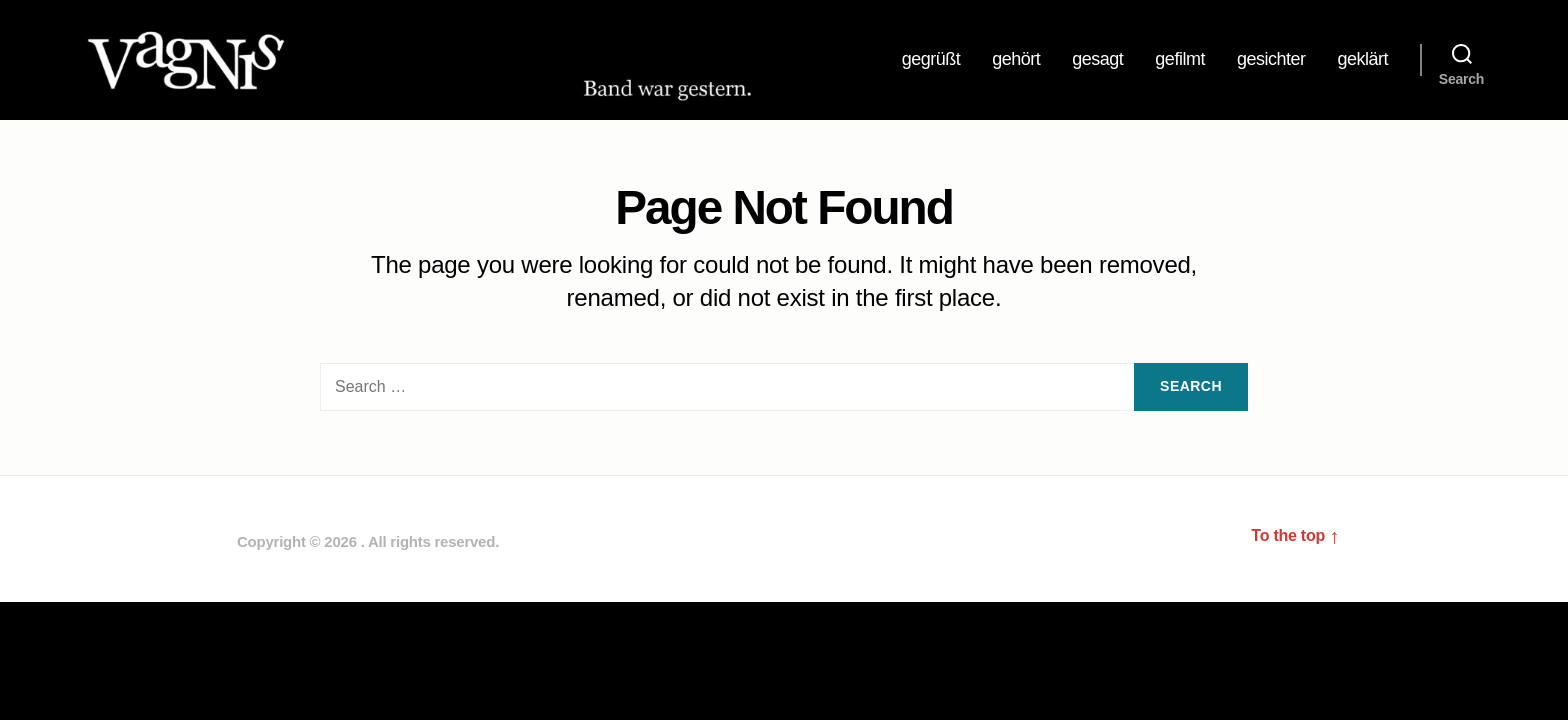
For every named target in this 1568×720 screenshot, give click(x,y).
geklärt (1362, 61)
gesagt (1097, 61)
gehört (1016, 61)
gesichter (1271, 61)
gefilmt (1180, 61)
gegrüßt (931, 61)
